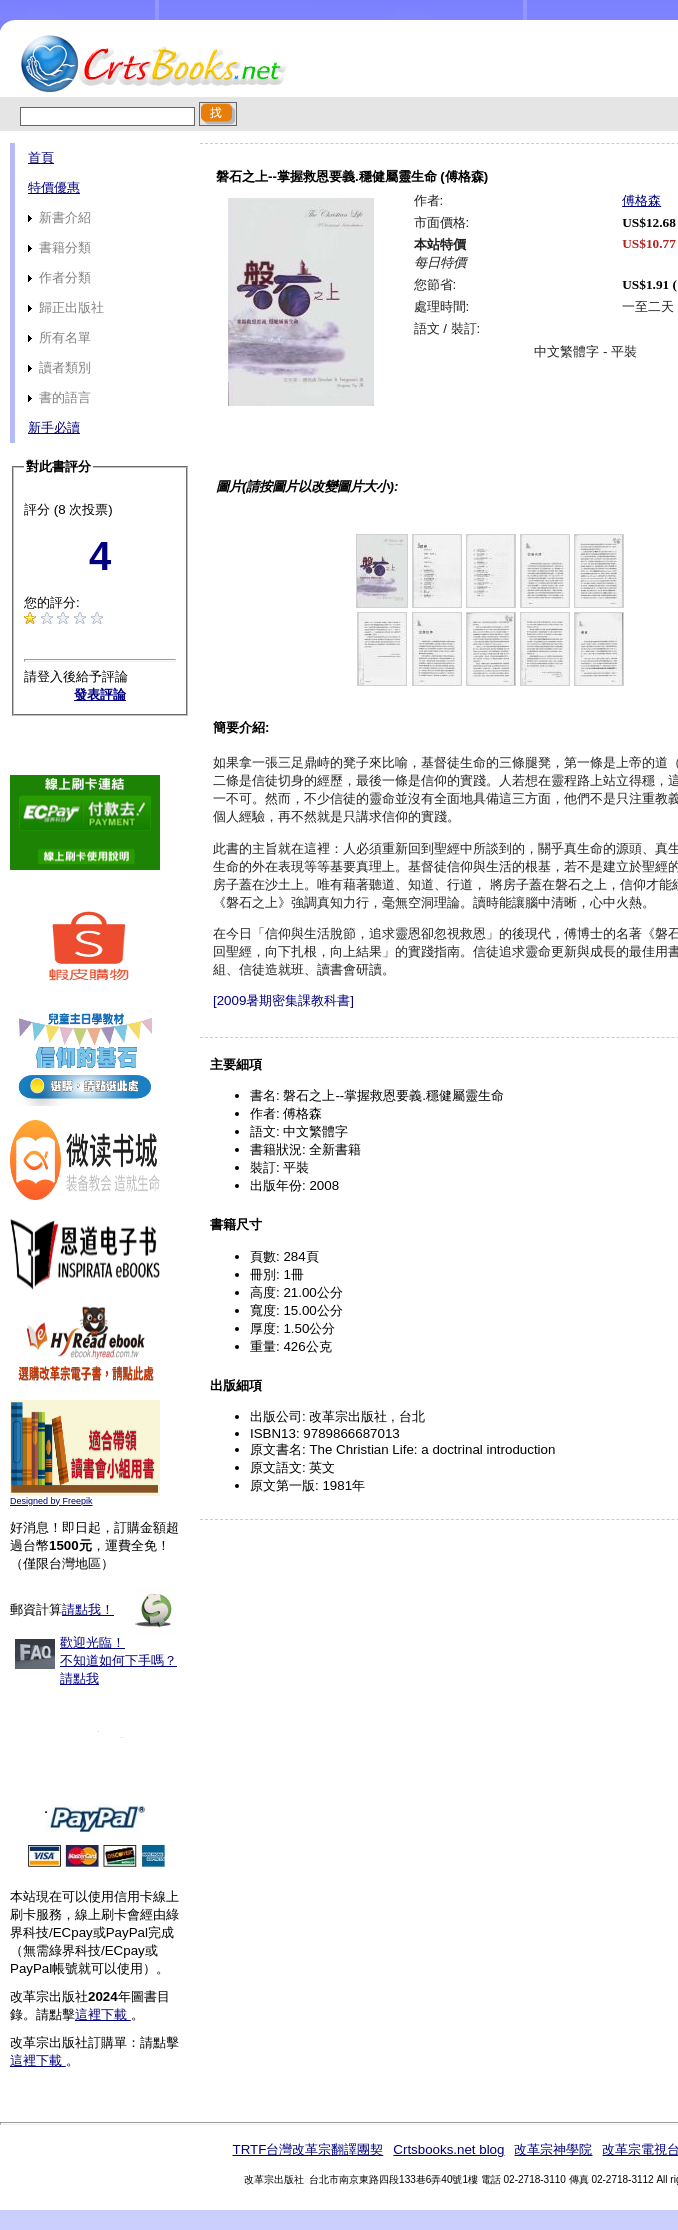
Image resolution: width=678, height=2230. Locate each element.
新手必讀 (54, 427)
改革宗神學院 (553, 2149)
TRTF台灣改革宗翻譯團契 (307, 2149)
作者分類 (59, 277)
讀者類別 (59, 367)
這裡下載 (103, 2014)
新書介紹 (59, 217)
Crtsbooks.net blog (448, 2149)
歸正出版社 (66, 307)
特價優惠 (54, 187)
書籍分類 (59, 247)
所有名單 (59, 337)
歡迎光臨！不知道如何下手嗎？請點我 (118, 1660)
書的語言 (59, 397)
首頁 (41, 157)
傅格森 (641, 200)
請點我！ (88, 1609)
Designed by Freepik (51, 1501)
